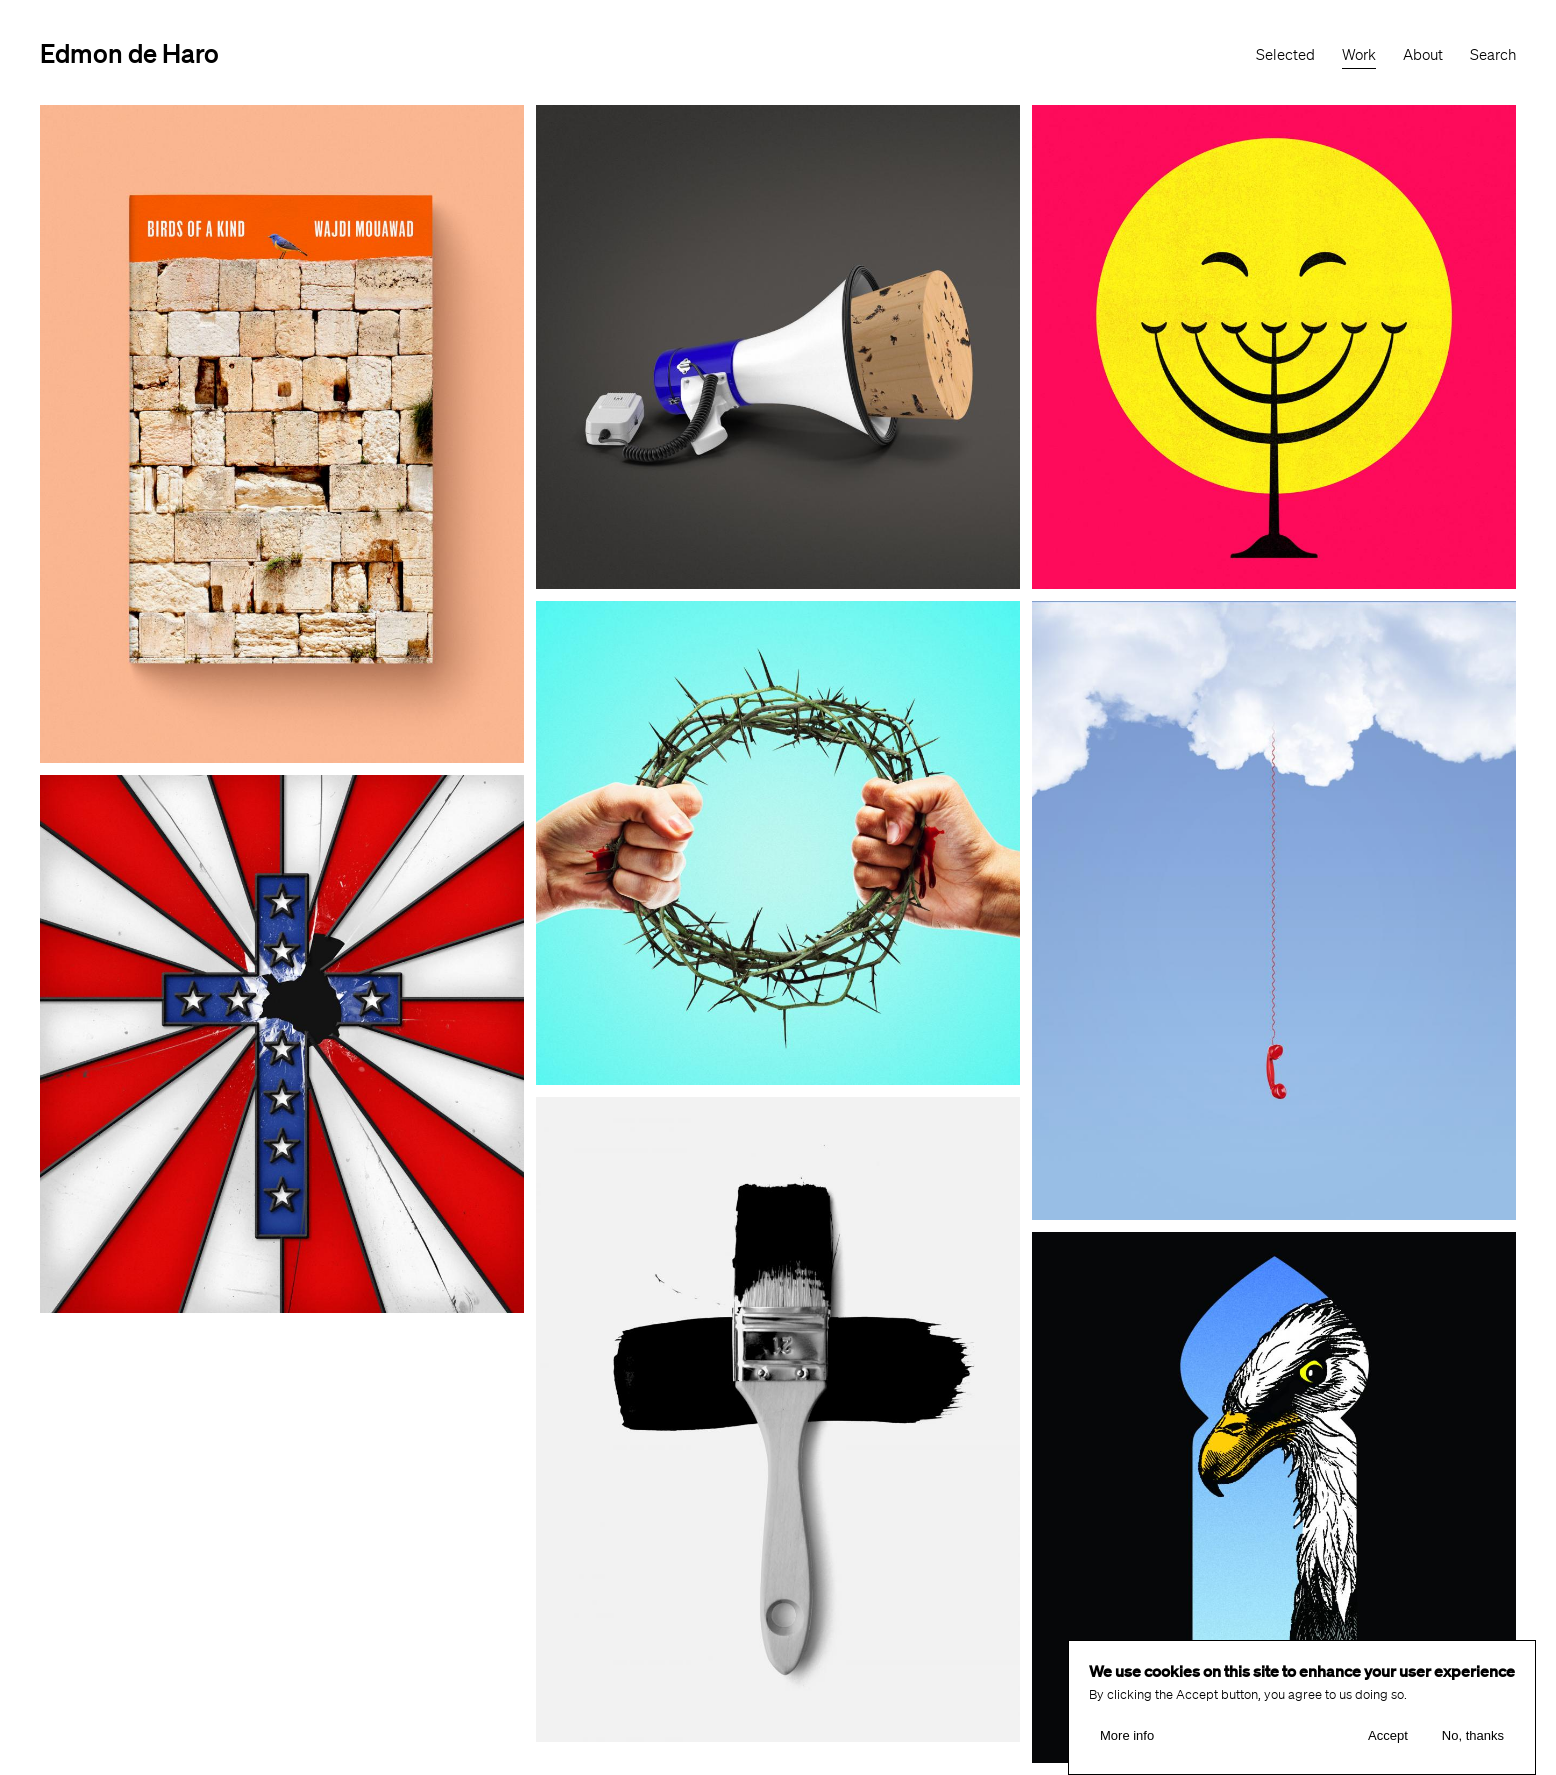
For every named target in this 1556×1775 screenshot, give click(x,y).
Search (1493, 55)
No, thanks (1473, 1735)
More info (1127, 1735)
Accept (1388, 1735)
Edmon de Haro (129, 52)
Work (1359, 55)
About (1423, 55)
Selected (1285, 55)
